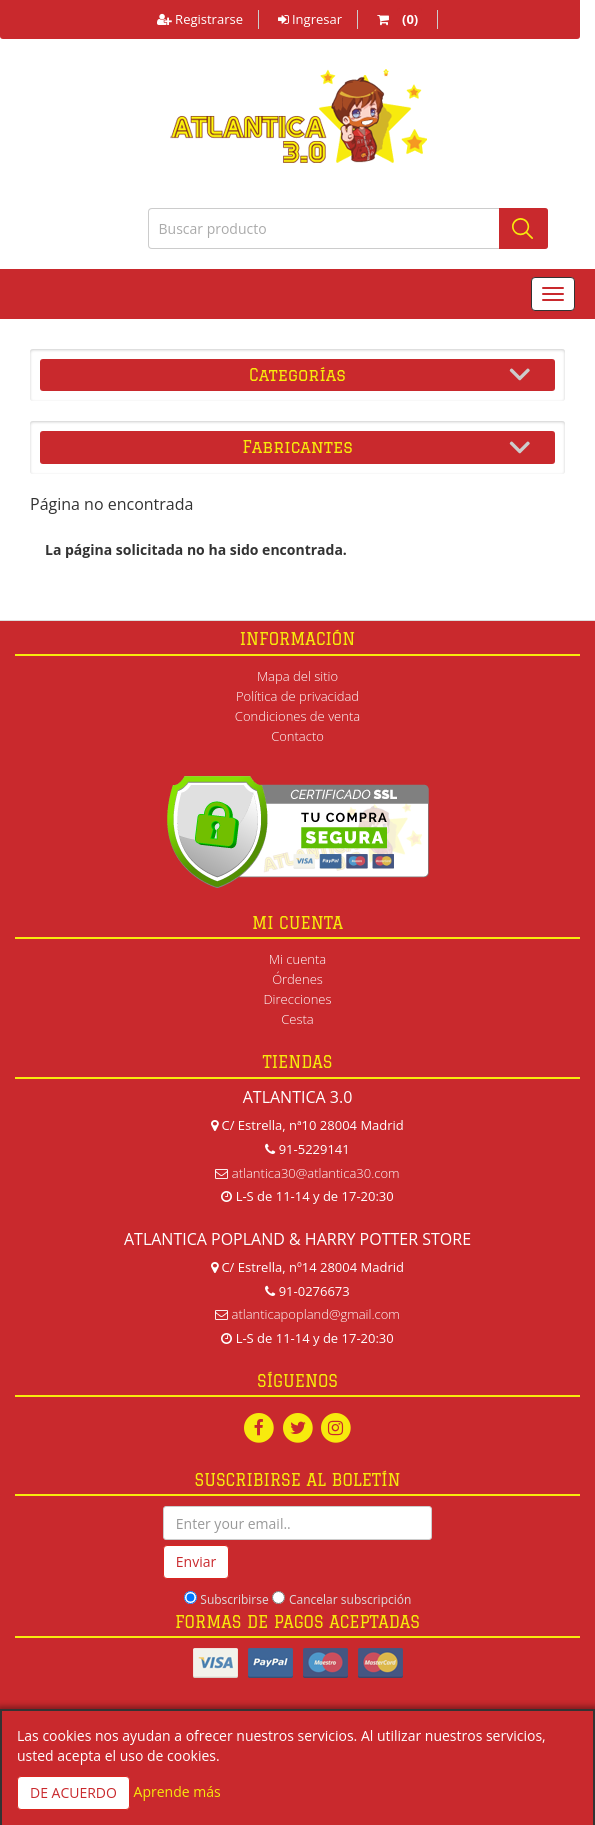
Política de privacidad (297, 696)
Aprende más (177, 1791)
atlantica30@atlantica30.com (316, 1173)
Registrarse (200, 19)
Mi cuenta (297, 959)
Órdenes (297, 979)
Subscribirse (234, 1599)
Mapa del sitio (297, 676)
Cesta (297, 1019)
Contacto (297, 736)
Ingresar (310, 19)
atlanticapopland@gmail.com (316, 1314)
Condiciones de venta (297, 716)
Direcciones (297, 999)
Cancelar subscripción (350, 1599)
